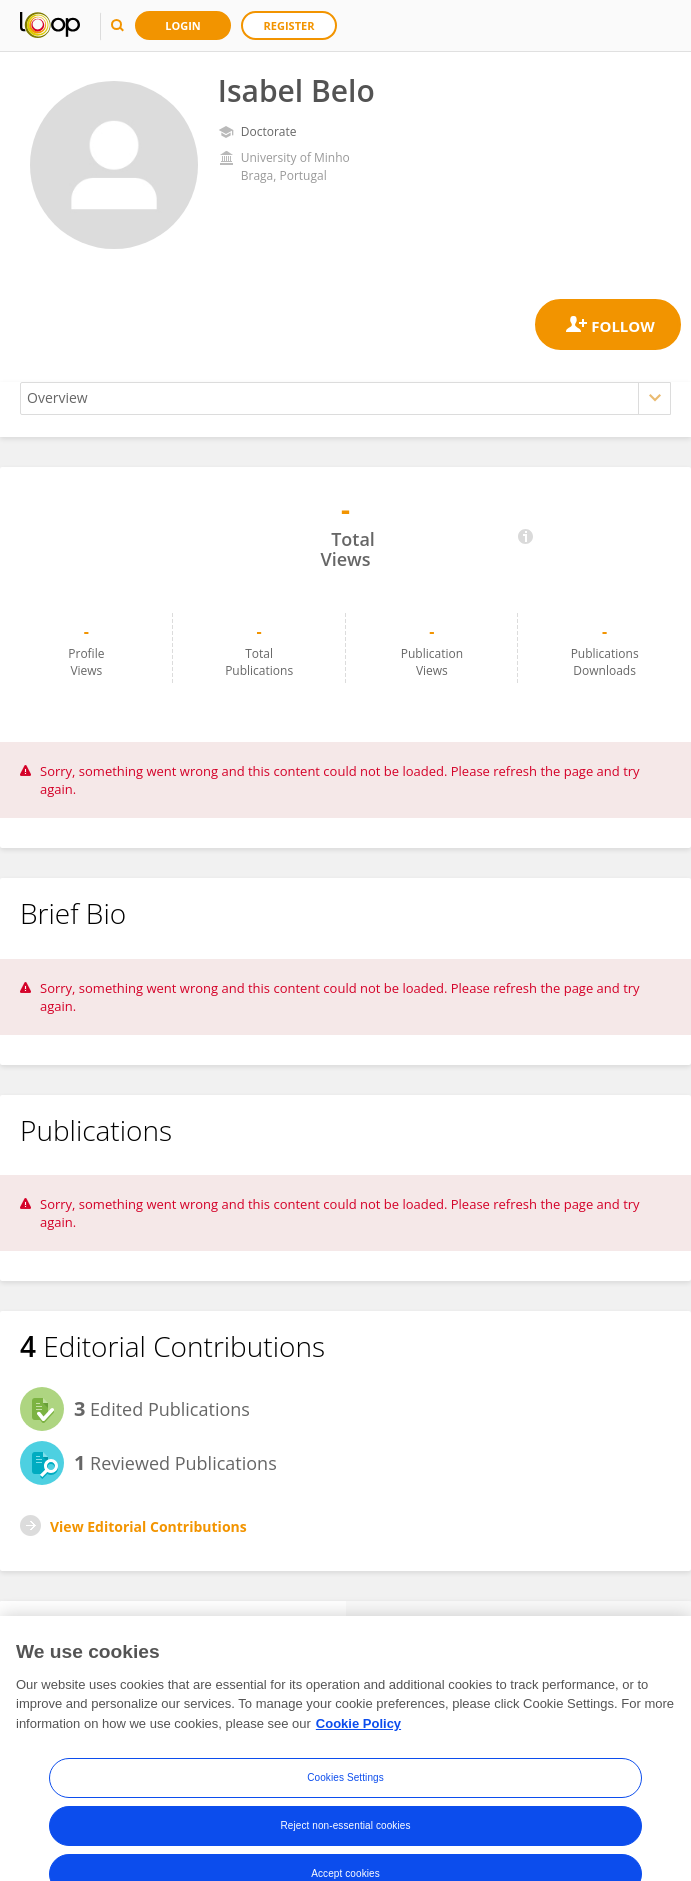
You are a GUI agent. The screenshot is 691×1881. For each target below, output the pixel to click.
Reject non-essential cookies (345, 1847)
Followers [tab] (172, 1630)
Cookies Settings (345, 1799)
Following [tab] (518, 1630)
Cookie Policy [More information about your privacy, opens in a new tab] (358, 1746)
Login (183, 25)
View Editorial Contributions (148, 1526)
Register (289, 25)
